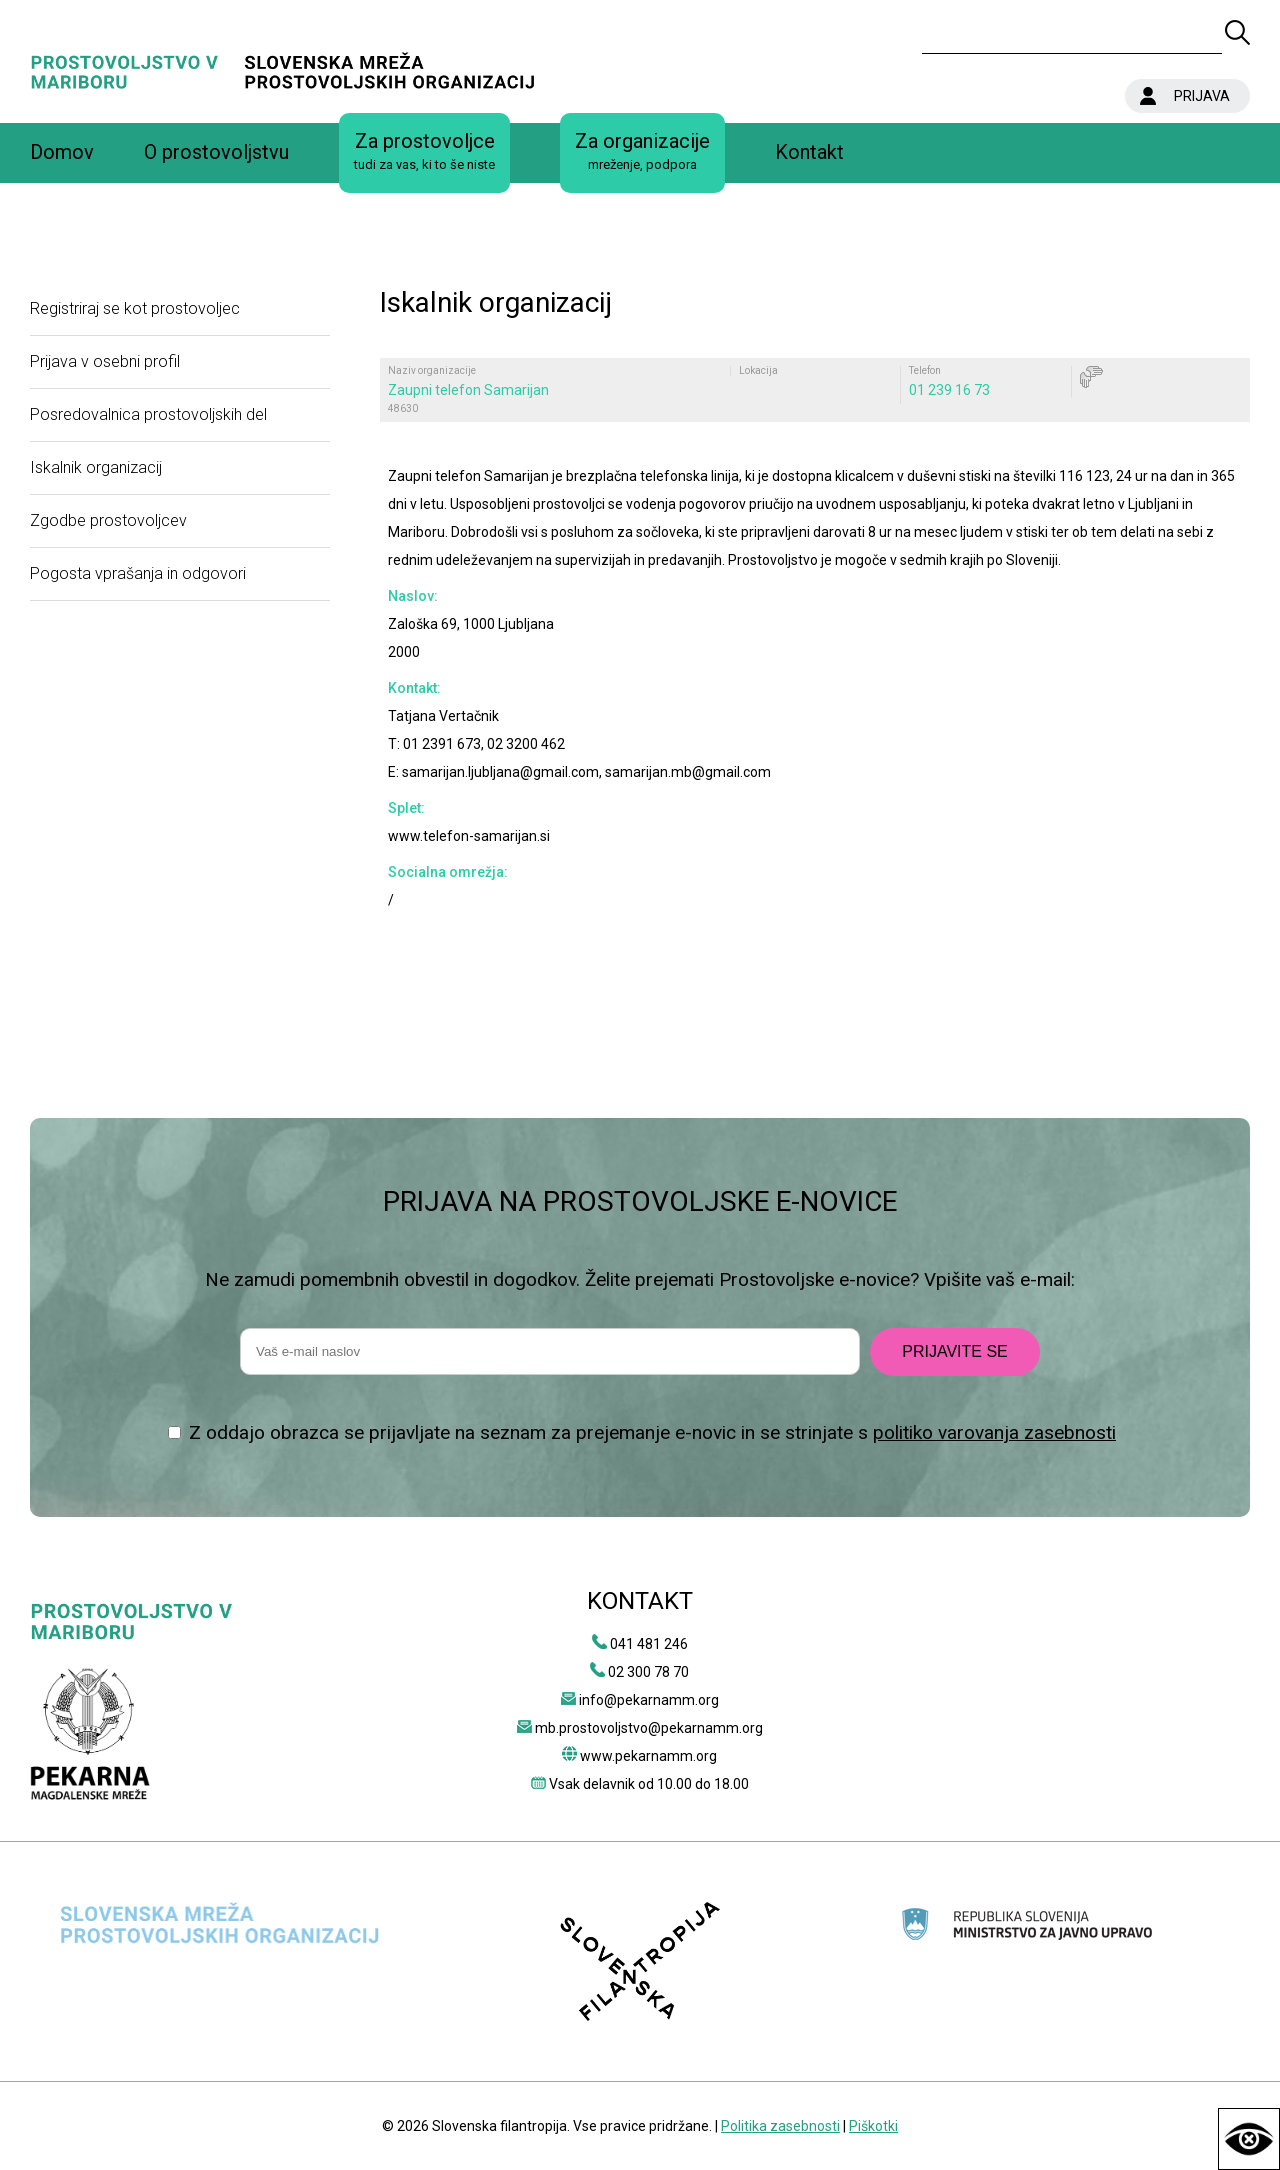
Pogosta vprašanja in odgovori (138, 573)
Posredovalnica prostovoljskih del (148, 414)
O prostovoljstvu (216, 152)
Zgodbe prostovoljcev (108, 520)
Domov (62, 152)
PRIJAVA (1202, 96)
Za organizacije (642, 152)
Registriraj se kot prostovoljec (135, 308)
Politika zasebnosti (780, 2126)
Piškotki (873, 2126)
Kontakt (809, 152)
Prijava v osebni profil (105, 361)
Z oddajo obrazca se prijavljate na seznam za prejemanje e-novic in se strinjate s (652, 1432)
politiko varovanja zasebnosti (994, 1432)
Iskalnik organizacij (96, 467)
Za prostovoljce (424, 152)
